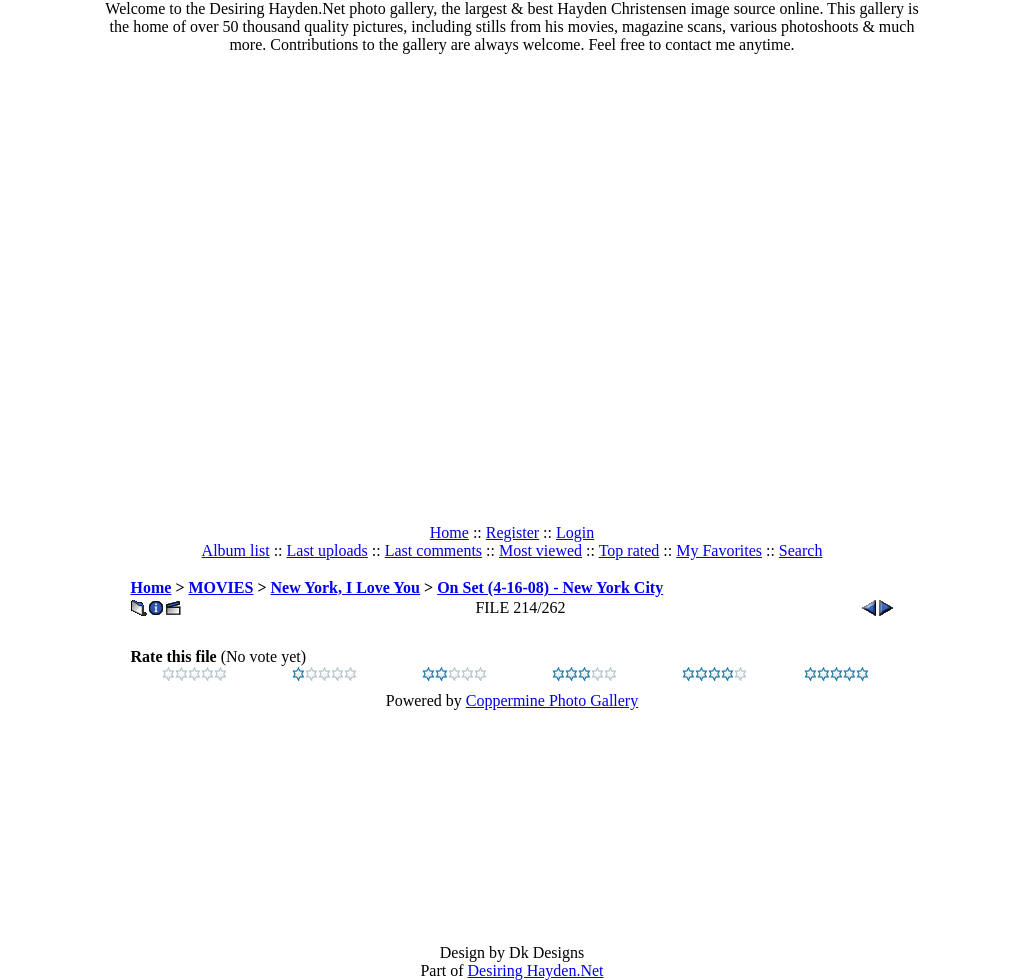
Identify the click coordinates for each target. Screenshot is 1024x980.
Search (801, 550)
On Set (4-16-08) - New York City (550, 587)
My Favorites (719, 550)
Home (449, 532)
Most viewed (540, 550)
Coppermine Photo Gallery (552, 700)
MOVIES (221, 587)
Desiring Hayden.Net (536, 970)
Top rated (629, 550)
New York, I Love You (345, 587)
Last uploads (327, 550)
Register (512, 532)
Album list (236, 550)
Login (575, 532)
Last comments (433, 550)
